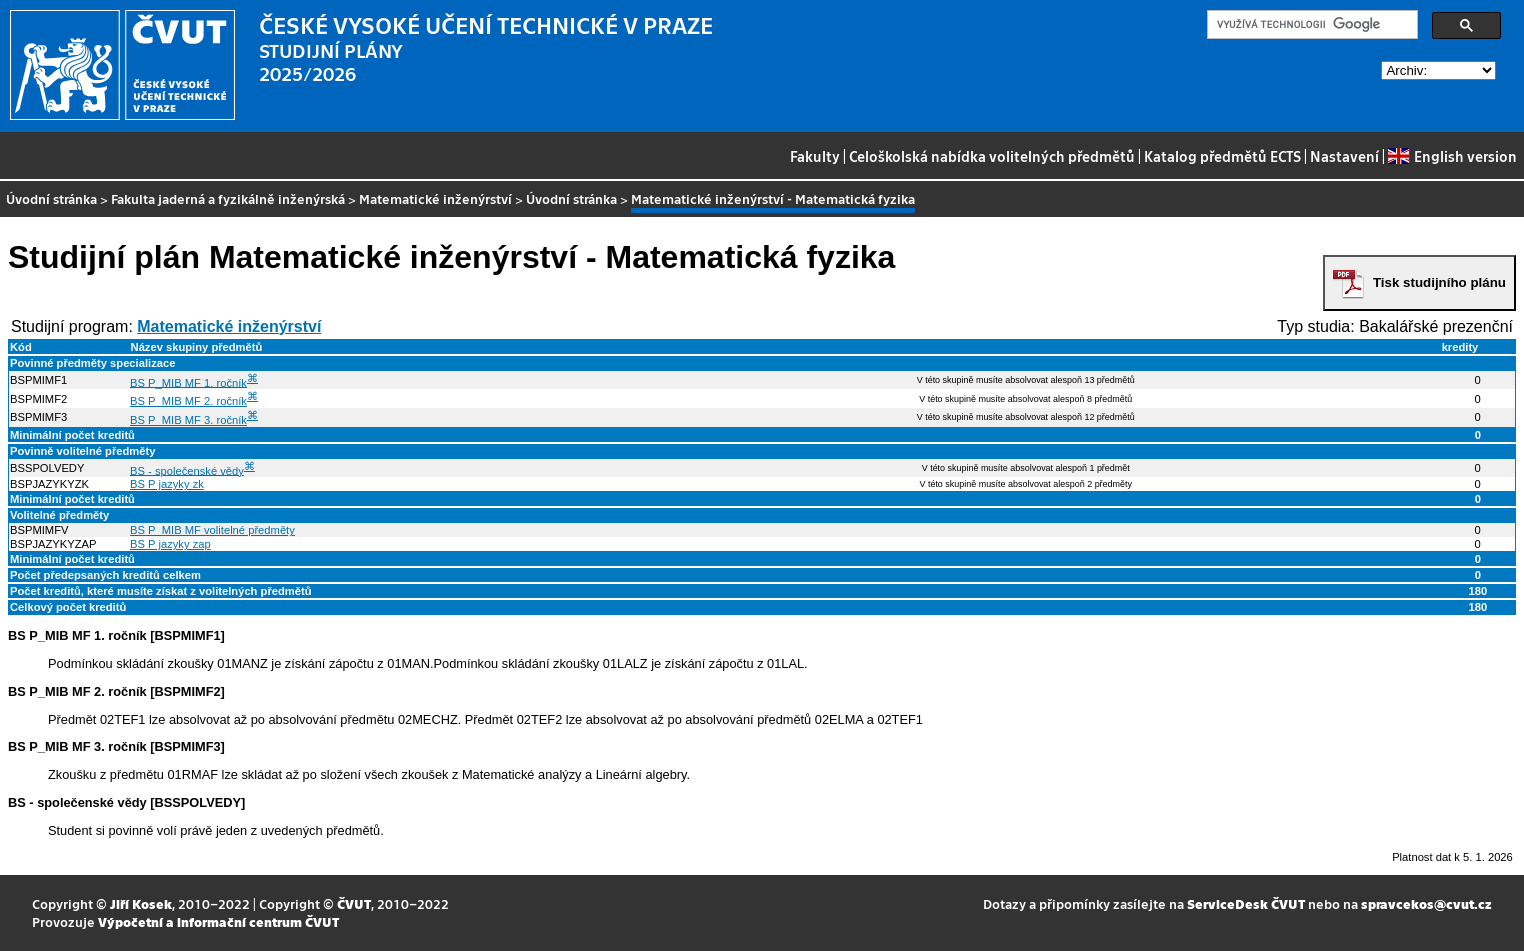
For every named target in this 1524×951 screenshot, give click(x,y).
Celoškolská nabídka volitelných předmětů (992, 156)
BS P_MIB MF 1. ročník (188, 382)
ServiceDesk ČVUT (1246, 903)
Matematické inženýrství (435, 198)
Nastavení (1344, 156)
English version (1452, 156)
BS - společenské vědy (187, 470)
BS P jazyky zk (167, 484)
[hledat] (1310, 25)
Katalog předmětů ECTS (1222, 156)
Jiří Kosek (141, 903)
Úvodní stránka (51, 198)
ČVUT (354, 903)
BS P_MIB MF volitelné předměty (212, 530)
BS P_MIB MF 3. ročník (188, 420)
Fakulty (815, 156)
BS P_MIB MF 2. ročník (188, 401)
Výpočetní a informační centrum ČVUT (218, 921)
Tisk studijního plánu (1439, 282)
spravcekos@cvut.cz (1426, 903)
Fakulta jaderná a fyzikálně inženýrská (228, 198)
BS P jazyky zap (170, 544)
